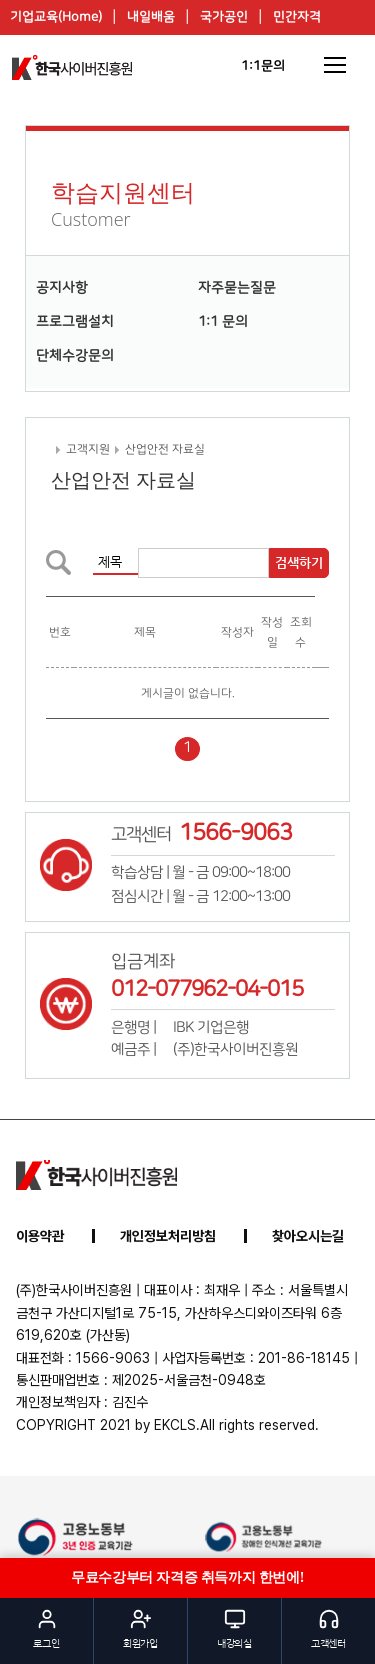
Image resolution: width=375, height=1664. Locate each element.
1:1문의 (263, 66)
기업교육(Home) (56, 17)
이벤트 (203, 52)
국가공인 (224, 17)
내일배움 (151, 17)
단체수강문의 (75, 356)
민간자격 (297, 17)
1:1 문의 (223, 322)
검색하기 (299, 562)
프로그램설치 (75, 322)
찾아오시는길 (308, 1236)
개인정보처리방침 (168, 1236)
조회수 (301, 632)
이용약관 (40, 1236)
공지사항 (62, 288)
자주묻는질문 (237, 288)
